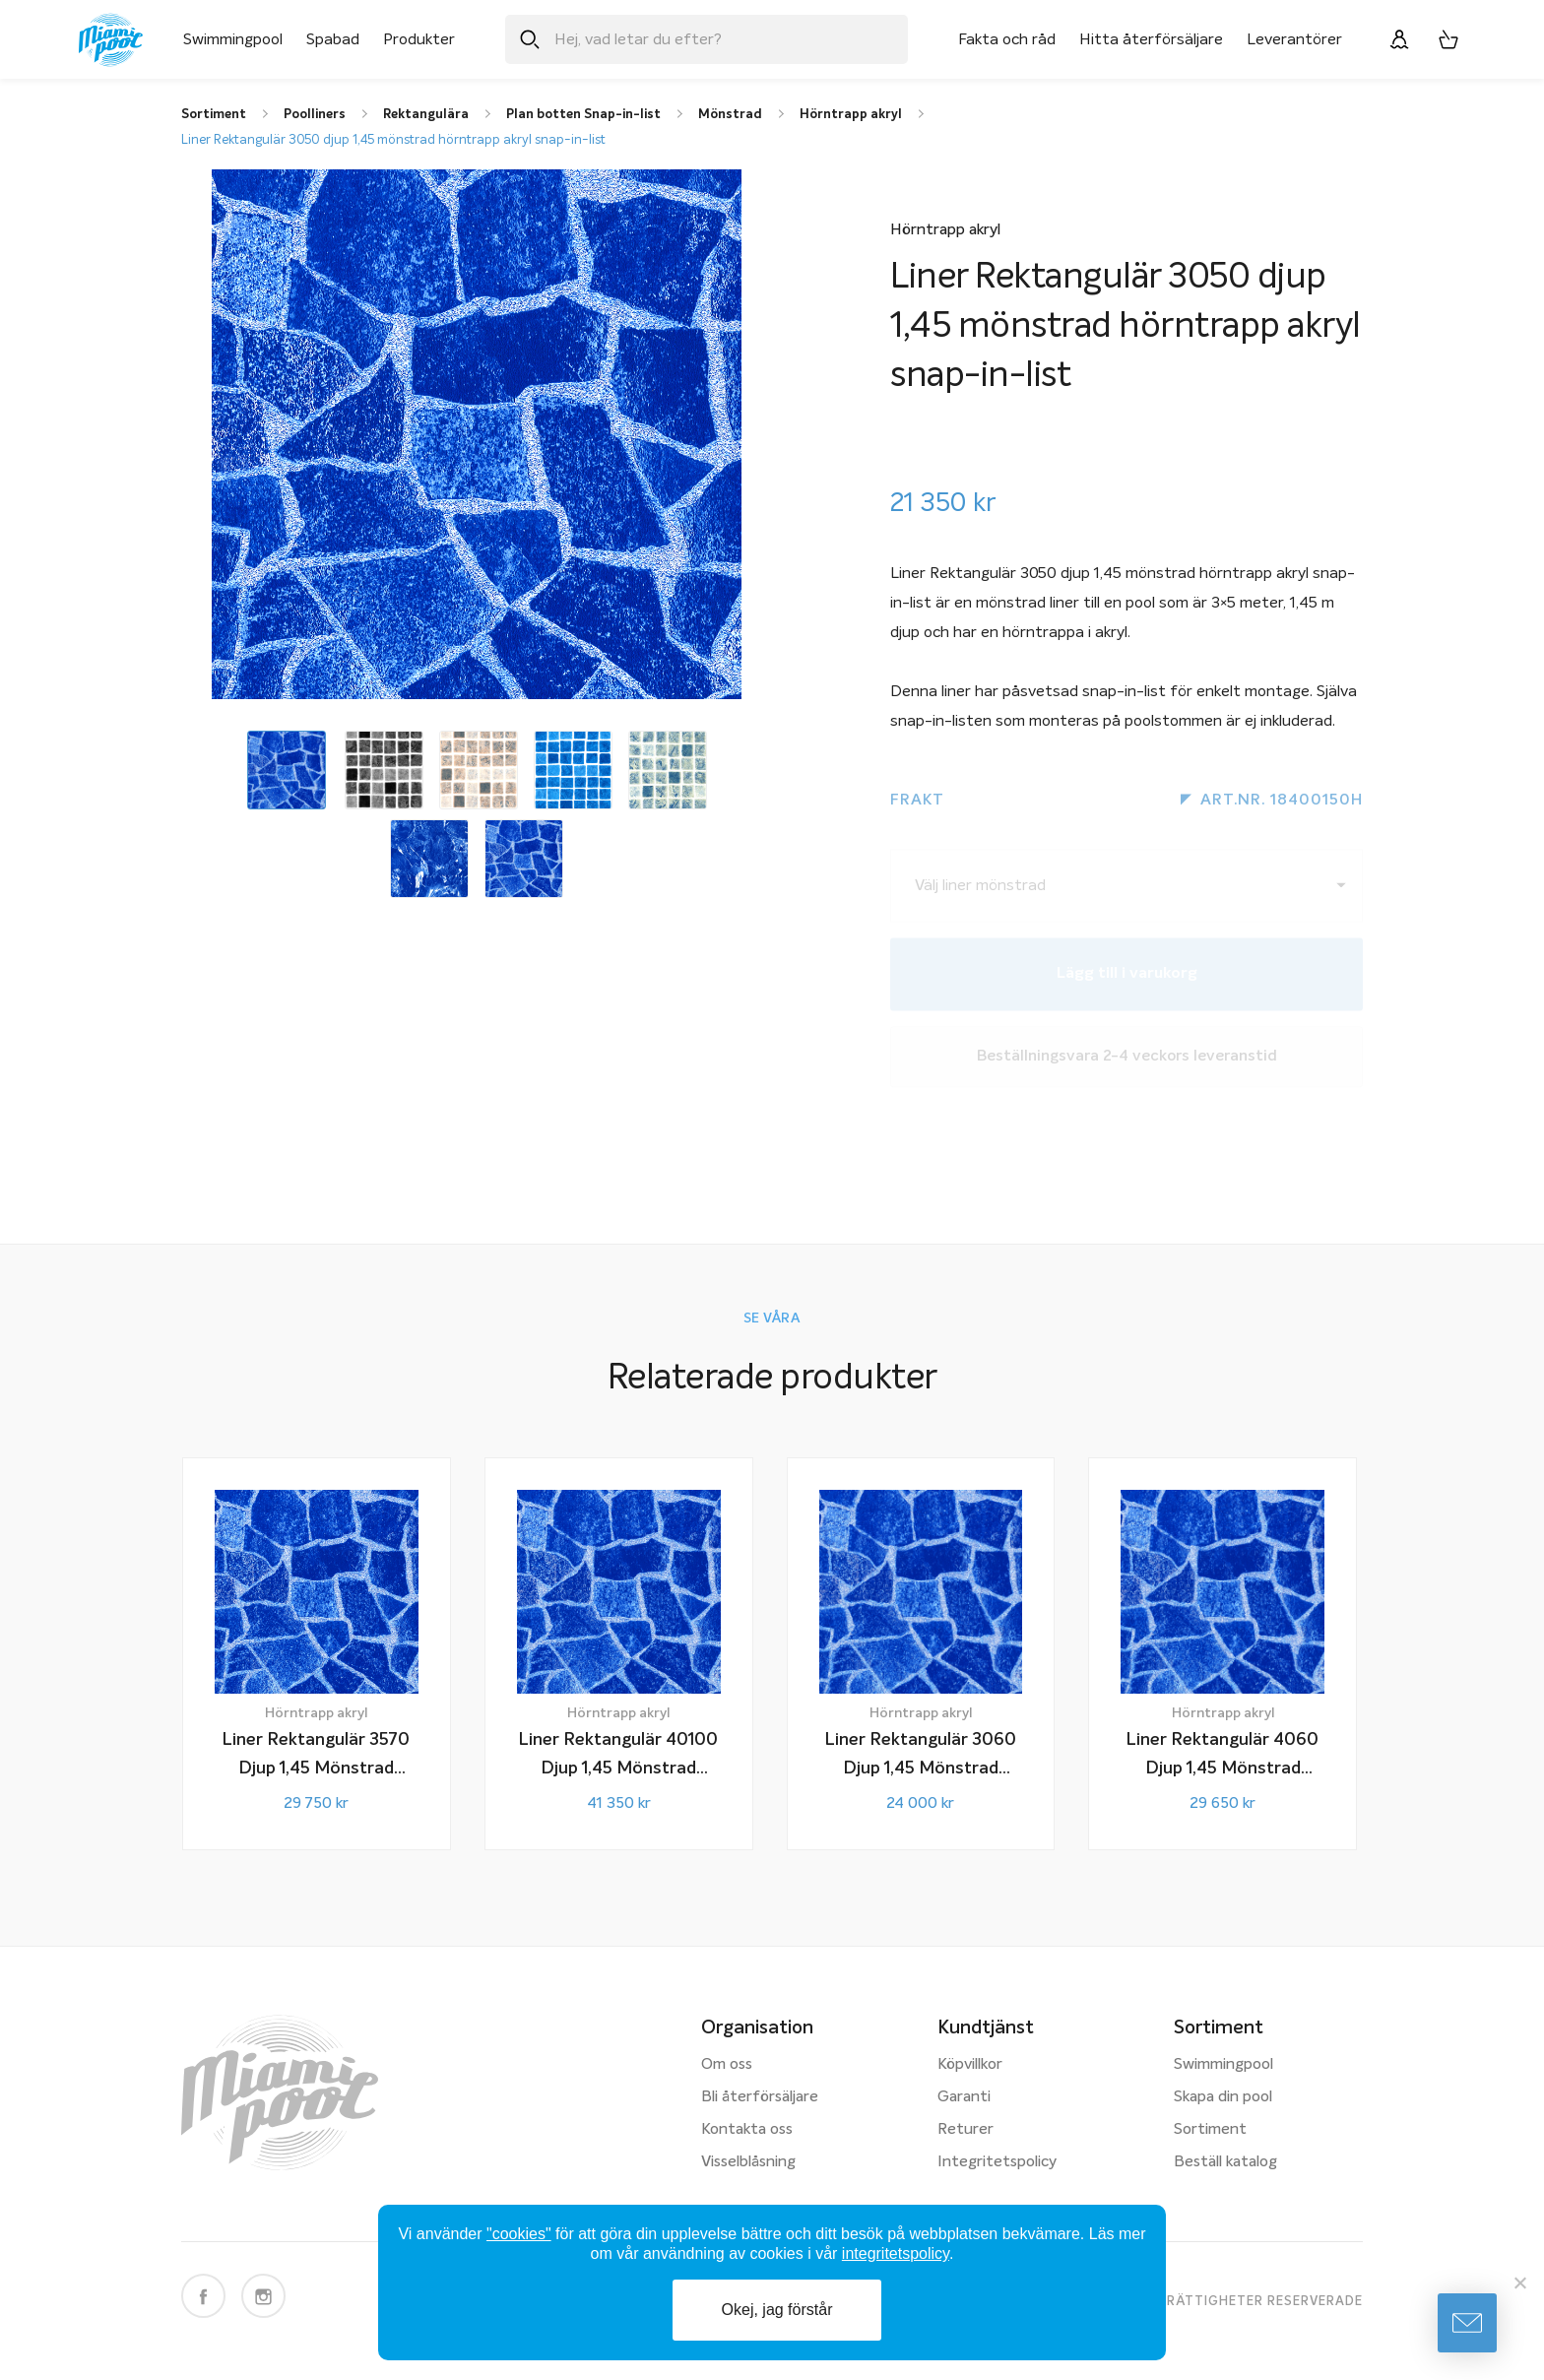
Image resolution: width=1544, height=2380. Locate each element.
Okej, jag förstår (777, 2309)
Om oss (726, 2065)
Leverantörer (1294, 39)
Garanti (964, 2097)
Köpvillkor (969, 2065)
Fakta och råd (1007, 39)
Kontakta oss (747, 2130)
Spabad (332, 39)
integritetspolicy (895, 2253)
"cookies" (518, 2233)
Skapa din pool (1223, 2097)
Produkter (419, 39)
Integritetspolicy (997, 2162)
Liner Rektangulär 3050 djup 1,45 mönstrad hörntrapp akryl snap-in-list (393, 140)
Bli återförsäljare (759, 2097)
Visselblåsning (748, 2162)
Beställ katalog (1225, 2162)
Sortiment (1210, 2130)
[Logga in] (1399, 39)
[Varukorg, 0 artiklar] (1448, 39)
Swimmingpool (233, 39)
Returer (965, 2130)
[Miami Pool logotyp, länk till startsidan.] (111, 40)
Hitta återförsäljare (1151, 39)
